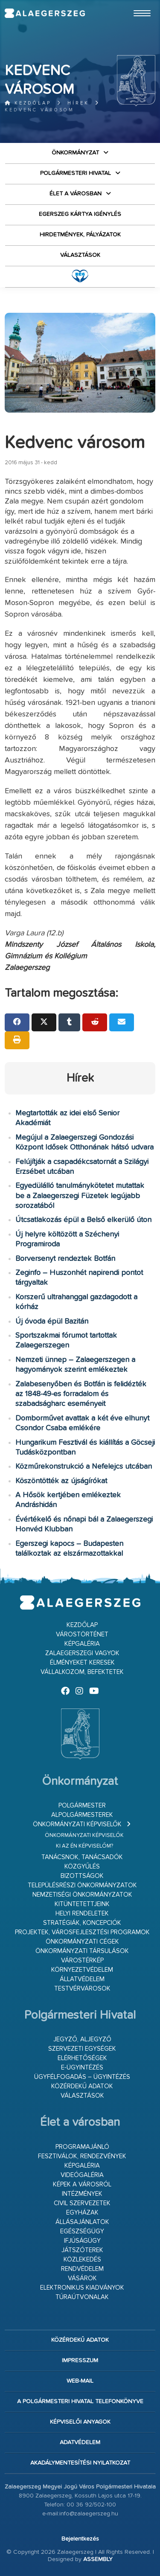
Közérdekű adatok (82, 2086)
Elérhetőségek (82, 2058)
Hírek (78, 103)
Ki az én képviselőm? (84, 1846)
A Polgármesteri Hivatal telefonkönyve (80, 2401)
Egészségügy (82, 2231)
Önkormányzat (75, 153)
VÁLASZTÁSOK (80, 255)
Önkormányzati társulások (82, 1951)
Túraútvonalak (82, 2297)
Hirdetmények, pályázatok (80, 235)
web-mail (80, 2381)
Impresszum (80, 2361)
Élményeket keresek (82, 1662)
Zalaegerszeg (44, 13)
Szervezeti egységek (82, 2049)
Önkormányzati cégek (82, 1942)
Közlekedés (82, 2259)
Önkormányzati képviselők (77, 1824)
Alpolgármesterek (82, 1815)
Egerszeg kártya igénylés (80, 214)
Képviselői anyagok (80, 2422)
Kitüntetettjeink (82, 1904)
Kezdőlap (28, 103)
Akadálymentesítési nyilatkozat (80, 2463)
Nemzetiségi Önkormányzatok (82, 1895)
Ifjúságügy (82, 2241)
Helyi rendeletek (82, 1913)
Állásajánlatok (82, 2222)
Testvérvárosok (82, 1988)
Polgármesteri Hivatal (75, 173)
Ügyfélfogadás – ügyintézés (82, 2077)
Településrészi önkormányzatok (82, 1885)
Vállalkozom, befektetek (82, 1672)
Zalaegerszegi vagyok (82, 1653)
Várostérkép (82, 1960)
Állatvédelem (82, 1979)
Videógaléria (82, 2175)
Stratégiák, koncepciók (82, 1923)
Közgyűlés (82, 1866)
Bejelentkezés (80, 2539)
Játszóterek (82, 2250)
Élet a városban (75, 194)
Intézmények (82, 2194)
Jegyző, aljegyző (82, 2039)
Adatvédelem (80, 2442)
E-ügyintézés (82, 2067)
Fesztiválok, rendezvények (82, 2156)
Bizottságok (82, 1876)
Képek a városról (82, 2184)
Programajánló (82, 2147)
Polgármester (82, 1805)
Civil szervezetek (82, 2203)
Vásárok (82, 2278)
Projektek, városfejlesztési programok (82, 1932)
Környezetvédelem (82, 1970)
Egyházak (82, 2212)
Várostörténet (82, 1634)
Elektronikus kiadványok (82, 2288)
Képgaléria (82, 1644)
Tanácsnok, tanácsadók (82, 1857)
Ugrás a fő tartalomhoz (134, 4)
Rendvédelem (82, 2269)
